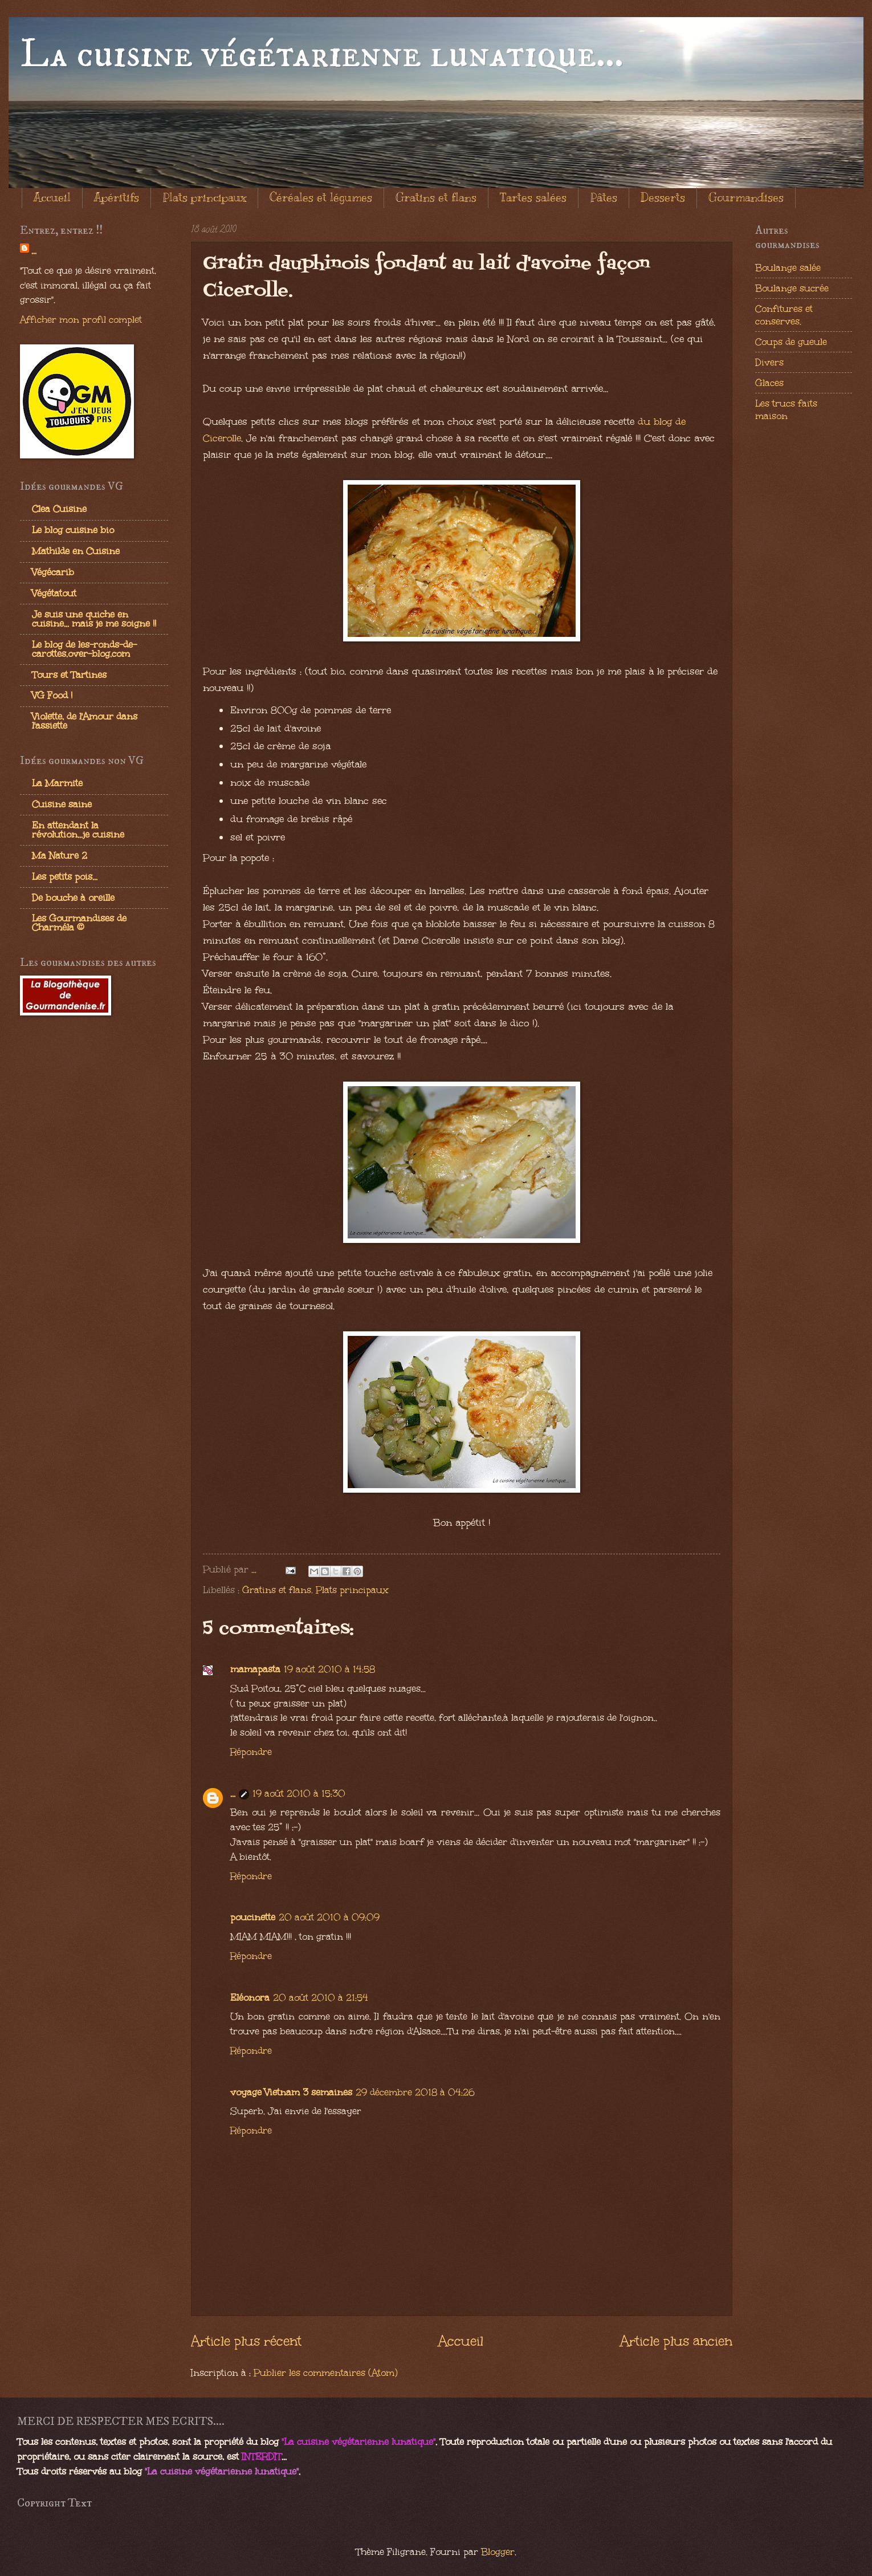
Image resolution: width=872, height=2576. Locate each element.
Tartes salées (533, 197)
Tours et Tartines (69, 674)
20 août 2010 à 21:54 (320, 1997)
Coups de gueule (791, 341)
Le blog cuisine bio (73, 529)
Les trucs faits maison (786, 409)
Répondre (251, 1751)
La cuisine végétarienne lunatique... (322, 55)
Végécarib (53, 572)
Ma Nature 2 (59, 855)
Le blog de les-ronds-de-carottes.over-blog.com (84, 649)
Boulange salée (788, 267)
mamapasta (255, 1669)
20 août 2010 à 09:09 (329, 1917)
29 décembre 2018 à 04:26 (415, 2092)
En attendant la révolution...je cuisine (78, 829)
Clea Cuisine (59, 508)
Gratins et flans (436, 197)
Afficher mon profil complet (81, 319)
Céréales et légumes (321, 197)
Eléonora (250, 1997)
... (232, 1793)
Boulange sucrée (792, 288)
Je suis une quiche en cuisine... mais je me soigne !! (94, 618)
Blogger (498, 2551)
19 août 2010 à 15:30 (298, 1793)
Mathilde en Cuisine (76, 551)
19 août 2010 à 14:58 (329, 1669)
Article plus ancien (676, 2341)
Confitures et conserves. (784, 314)
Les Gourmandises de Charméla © (79, 922)
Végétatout (54, 593)
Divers (769, 362)
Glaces (769, 382)
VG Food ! (52, 695)
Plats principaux (204, 197)
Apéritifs (116, 197)
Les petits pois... (64, 876)
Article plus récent (246, 2341)
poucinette (252, 1917)
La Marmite (57, 783)
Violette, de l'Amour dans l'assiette (84, 721)
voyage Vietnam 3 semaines (291, 2092)
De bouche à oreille (73, 897)
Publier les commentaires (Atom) (326, 2372)
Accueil (52, 197)
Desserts (663, 197)
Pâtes (603, 197)
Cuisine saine (62, 804)
